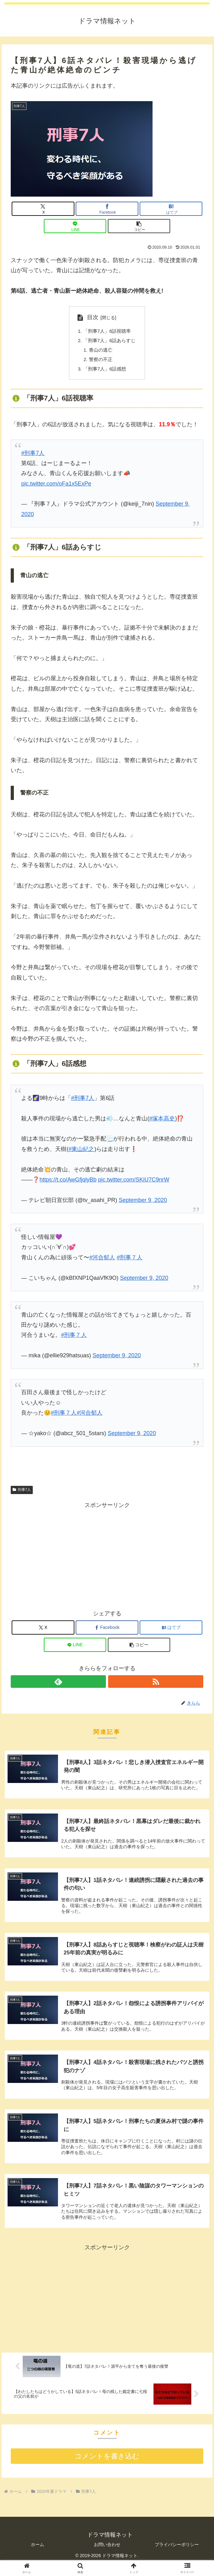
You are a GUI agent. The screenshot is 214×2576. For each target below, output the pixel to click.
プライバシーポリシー (177, 2553)
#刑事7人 (32, 457)
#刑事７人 (129, 1261)
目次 (90, 317)
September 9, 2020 (143, 1204)
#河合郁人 (102, 1261)
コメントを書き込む (107, 2466)
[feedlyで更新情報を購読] (58, 1685)
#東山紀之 (81, 1153)
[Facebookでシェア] (107, 209)
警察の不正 (100, 362)
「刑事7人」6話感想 (105, 372)
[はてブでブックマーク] (171, 209)
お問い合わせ (107, 2553)
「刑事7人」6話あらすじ (110, 341)
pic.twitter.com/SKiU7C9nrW (133, 1184)
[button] (139, 226)
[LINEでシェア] (75, 226)
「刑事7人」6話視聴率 (107, 331)
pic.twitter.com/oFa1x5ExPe (56, 487)
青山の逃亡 (100, 352)
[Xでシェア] (43, 209)
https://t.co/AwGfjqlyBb (67, 1184)
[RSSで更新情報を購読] (155, 1685)
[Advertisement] (107, 1558)
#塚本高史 (162, 1122)
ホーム (37, 2553)
